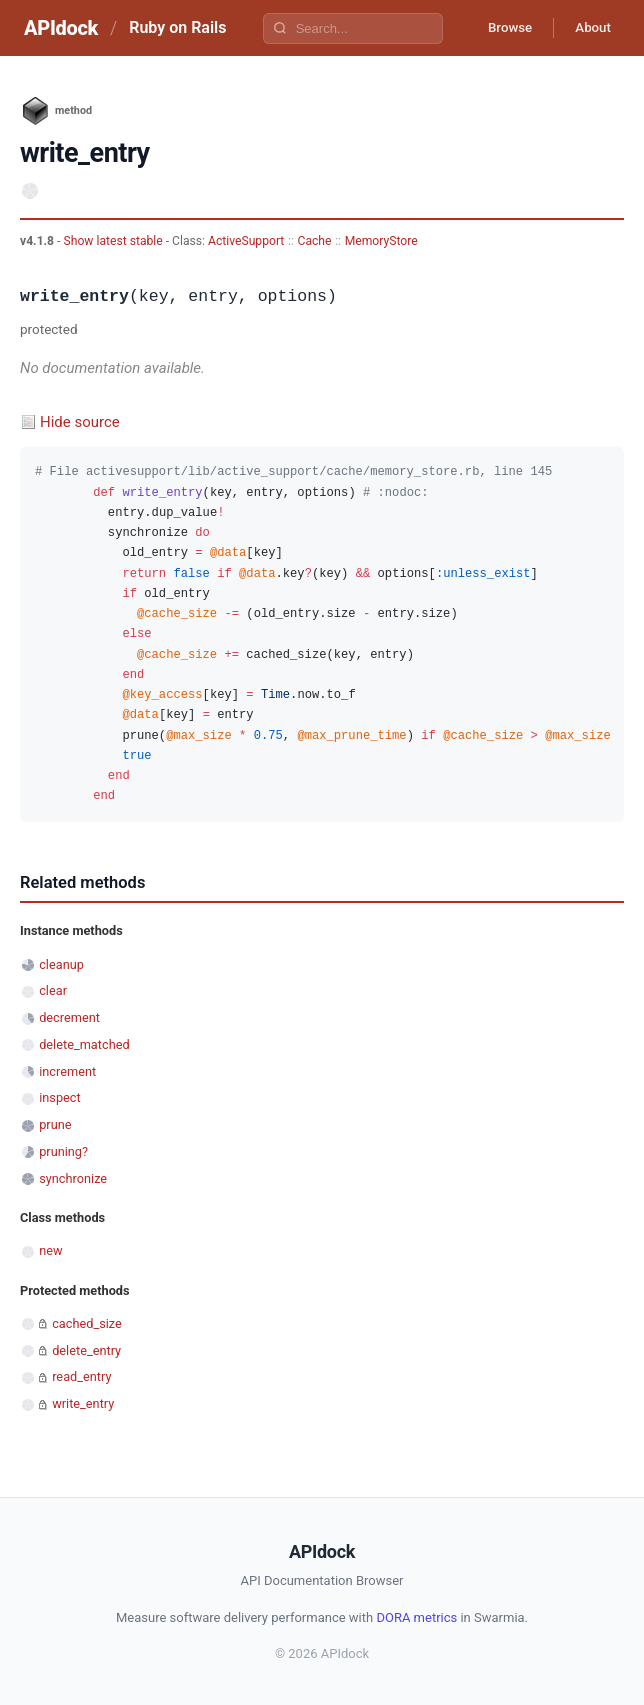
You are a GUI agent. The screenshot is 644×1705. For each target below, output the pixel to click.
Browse (498, 28)
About (589, 28)
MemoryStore (381, 241)
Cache (315, 241)
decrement (69, 1017)
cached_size (87, 1323)
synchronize (73, 1178)
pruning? (63, 1151)
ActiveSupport (246, 241)
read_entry (81, 1376)
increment (67, 1071)
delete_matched (84, 1044)
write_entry (83, 1403)
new (50, 1250)
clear (53, 990)
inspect (60, 1097)
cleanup (61, 964)
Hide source (80, 422)
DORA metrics (416, 1617)
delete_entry (86, 1350)
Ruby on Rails (177, 27)
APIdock (61, 28)
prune (55, 1124)
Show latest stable (114, 241)
